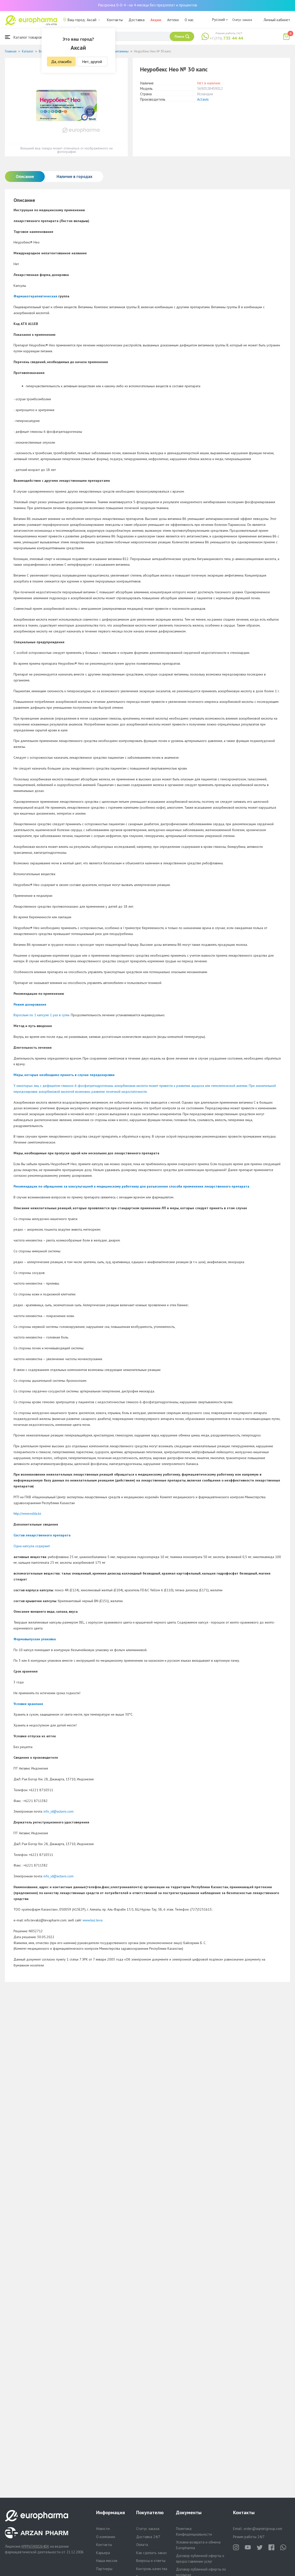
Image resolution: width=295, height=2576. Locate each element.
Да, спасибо (61, 61)
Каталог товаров (23, 37)
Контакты (115, 19)
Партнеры (104, 2568)
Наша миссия (106, 2560)
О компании (105, 2536)
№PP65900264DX (35, 2546)
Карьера (103, 2552)
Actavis (203, 99)
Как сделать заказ (151, 2552)
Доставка (137, 19)
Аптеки (173, 19)
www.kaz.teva (93, 1920)
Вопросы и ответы (150, 2560)
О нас (189, 19)
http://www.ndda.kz (27, 1513)
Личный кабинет (277, 19)
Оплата (142, 2544)
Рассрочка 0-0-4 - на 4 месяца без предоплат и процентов (147, 4)
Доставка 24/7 (148, 2536)
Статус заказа (242, 19)
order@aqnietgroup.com (263, 2528)
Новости (103, 2528)
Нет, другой (92, 61)
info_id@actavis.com (59, 1811)
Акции (155, 19)
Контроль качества (151, 2568)
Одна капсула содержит (32, 1546)
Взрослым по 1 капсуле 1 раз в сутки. (42, 1015)
